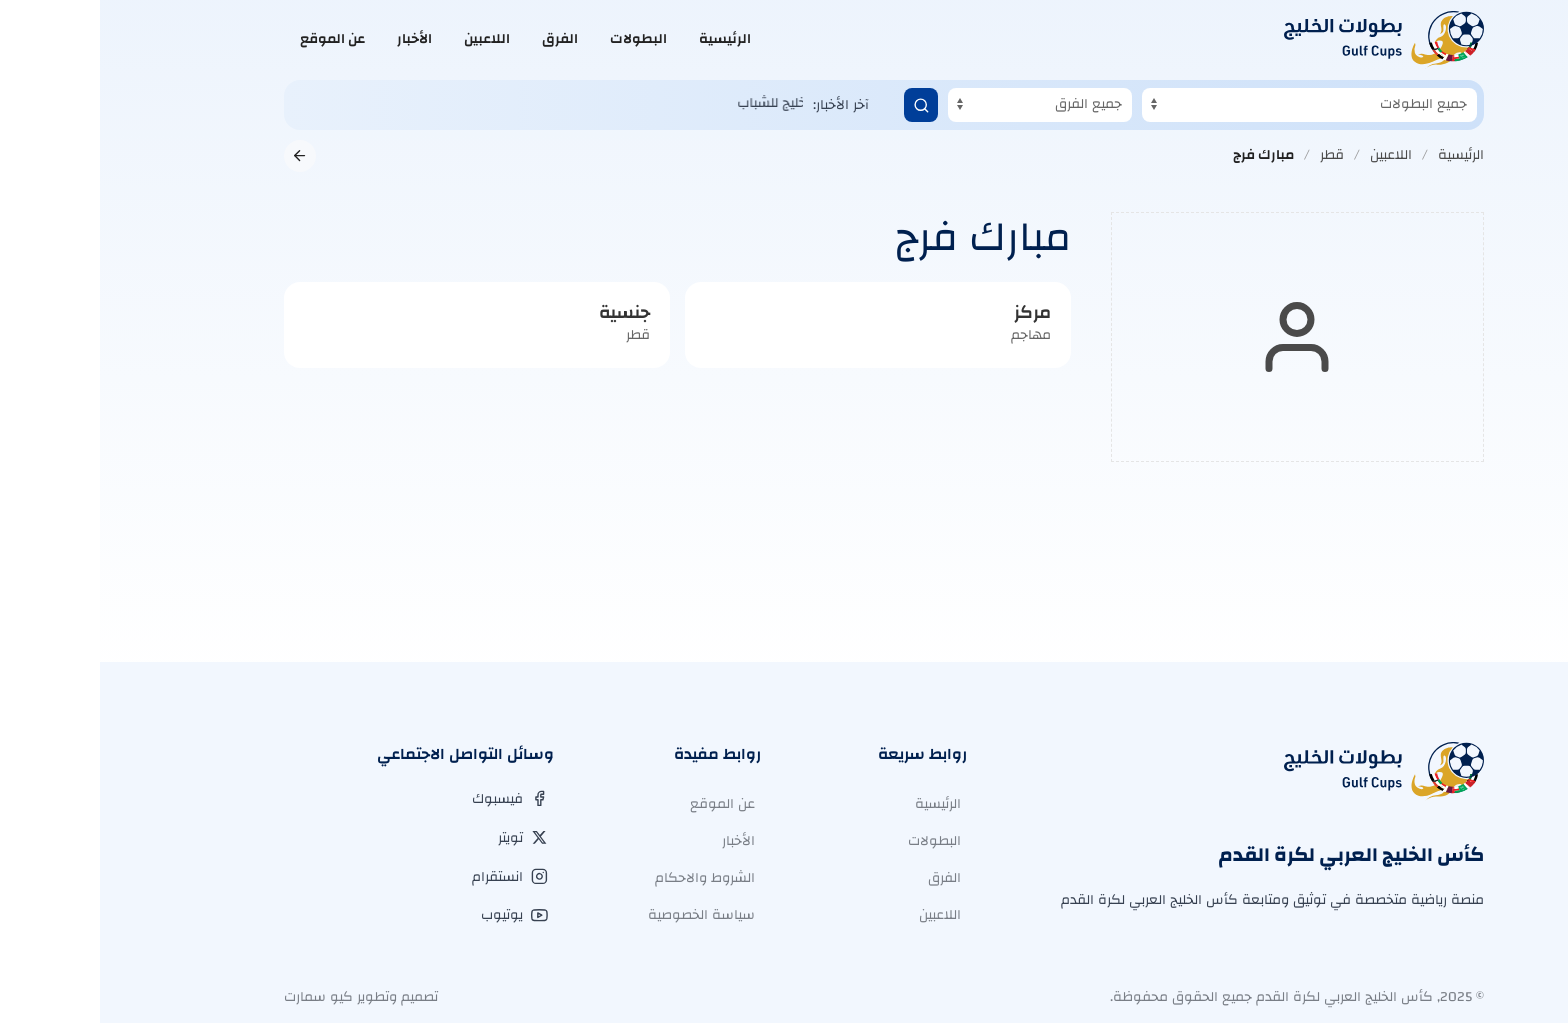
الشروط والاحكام (605, 878)
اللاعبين (387, 39)
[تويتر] (423, 838)
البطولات (538, 39)
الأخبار (314, 39)
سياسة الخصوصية (601, 915)
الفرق (460, 39)
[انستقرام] (410, 877)
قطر (1232, 155)
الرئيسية (625, 39)
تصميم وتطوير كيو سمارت (261, 997)
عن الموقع (232, 39)
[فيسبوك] (410, 799)
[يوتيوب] (414, 915)
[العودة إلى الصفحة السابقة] (200, 156)
